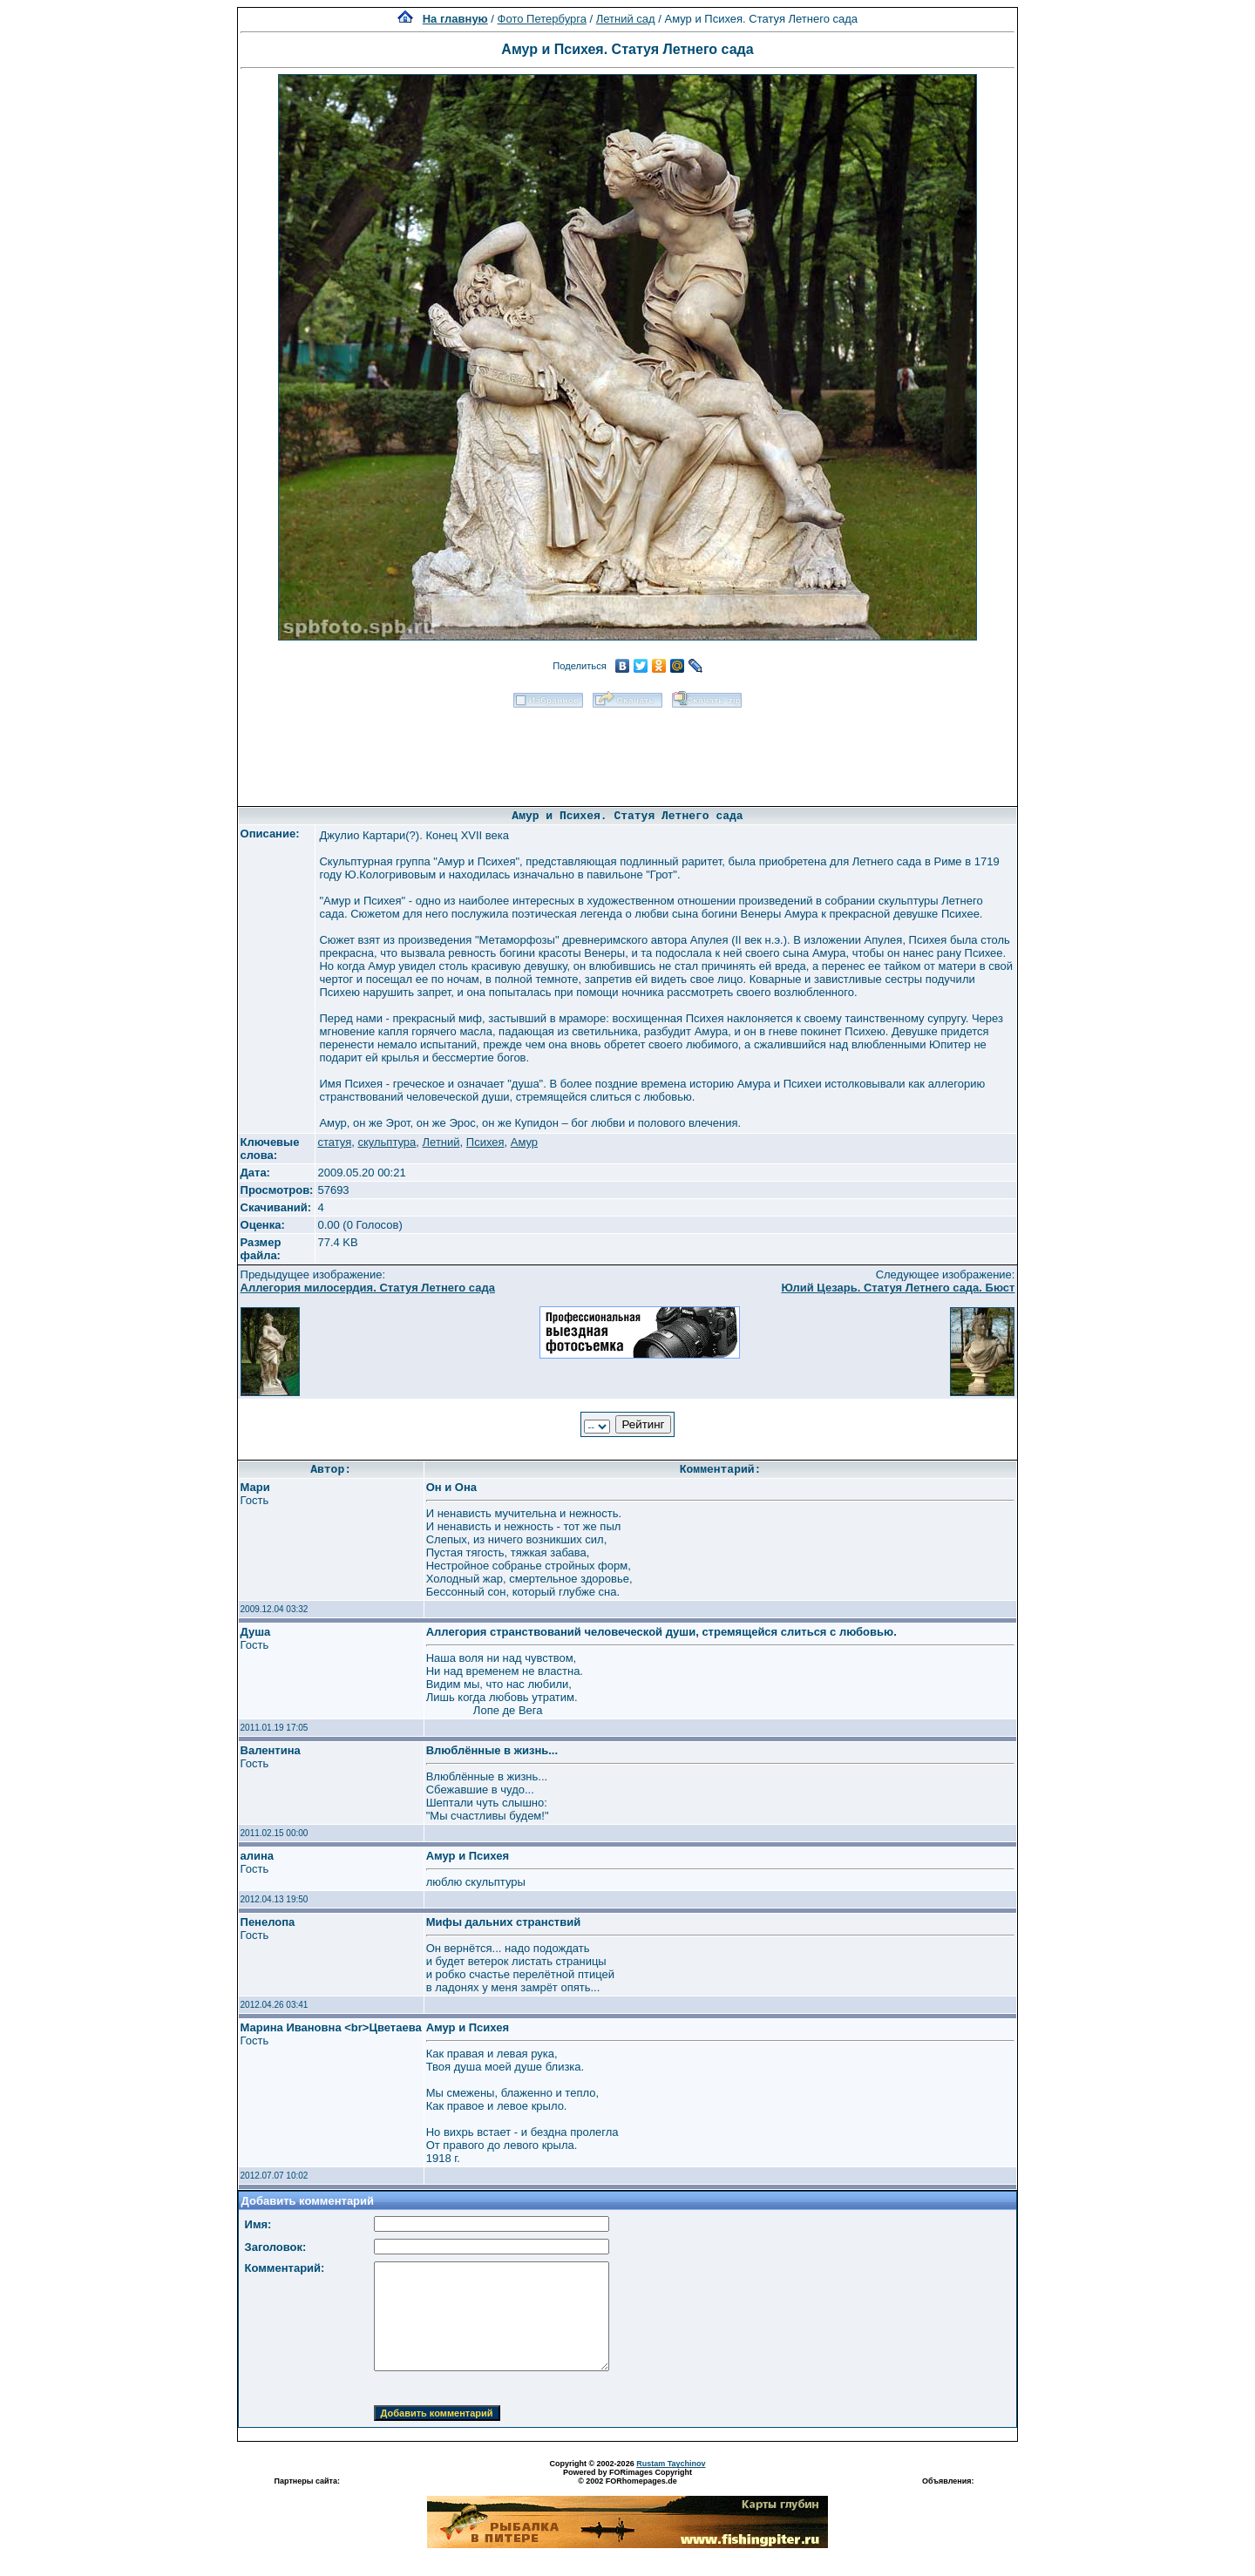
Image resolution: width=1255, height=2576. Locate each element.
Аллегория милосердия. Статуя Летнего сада (368, 1287)
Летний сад (625, 18)
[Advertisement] (627, 751)
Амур (524, 1142)
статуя (334, 1142)
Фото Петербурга (542, 18)
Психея (485, 1142)
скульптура (386, 1142)
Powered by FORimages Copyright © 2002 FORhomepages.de (627, 2476)
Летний (441, 1142)
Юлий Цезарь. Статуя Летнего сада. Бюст (897, 1287)
